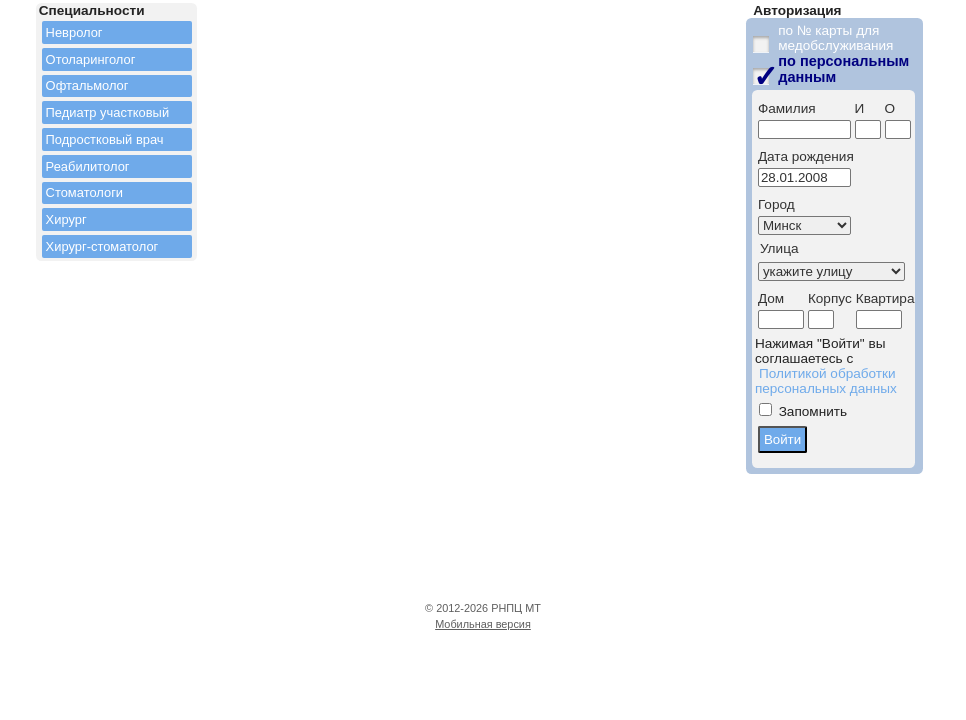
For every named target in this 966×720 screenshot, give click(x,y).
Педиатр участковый (108, 112)
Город (776, 204)
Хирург (66, 219)
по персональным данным (843, 69)
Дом (771, 298)
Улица (779, 248)
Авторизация (797, 10)
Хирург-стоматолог (102, 246)
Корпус (830, 298)
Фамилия (787, 108)
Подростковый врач (105, 139)
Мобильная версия (483, 624)
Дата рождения (806, 156)
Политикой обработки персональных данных (826, 381)
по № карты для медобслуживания (835, 38)
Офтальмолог (87, 85)
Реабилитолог (88, 166)
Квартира (885, 298)
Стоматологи (84, 192)
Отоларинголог (91, 59)
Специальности (92, 10)
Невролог (74, 32)
